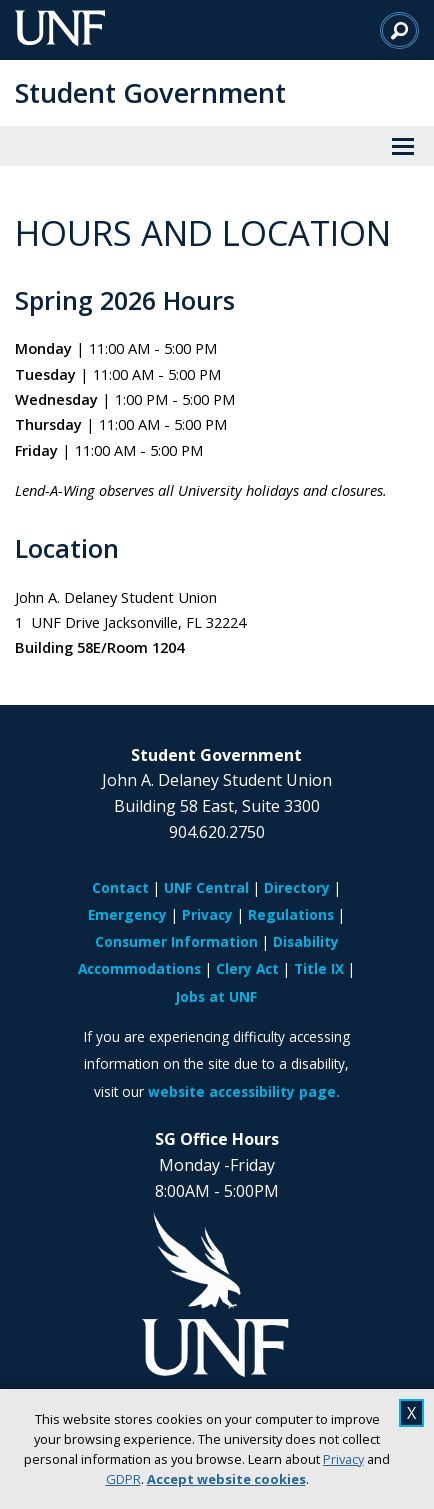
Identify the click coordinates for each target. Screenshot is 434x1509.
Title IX (319, 968)
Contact (120, 887)
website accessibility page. (244, 1091)
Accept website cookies (226, 1479)
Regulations (291, 914)
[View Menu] (403, 146)
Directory (297, 887)
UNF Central (206, 887)
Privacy (343, 1459)
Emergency (127, 914)
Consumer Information (176, 941)
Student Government (150, 92)
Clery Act (247, 968)
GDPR (123, 1479)
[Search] (399, 30)
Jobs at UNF (216, 996)
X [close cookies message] (411, 1413)
